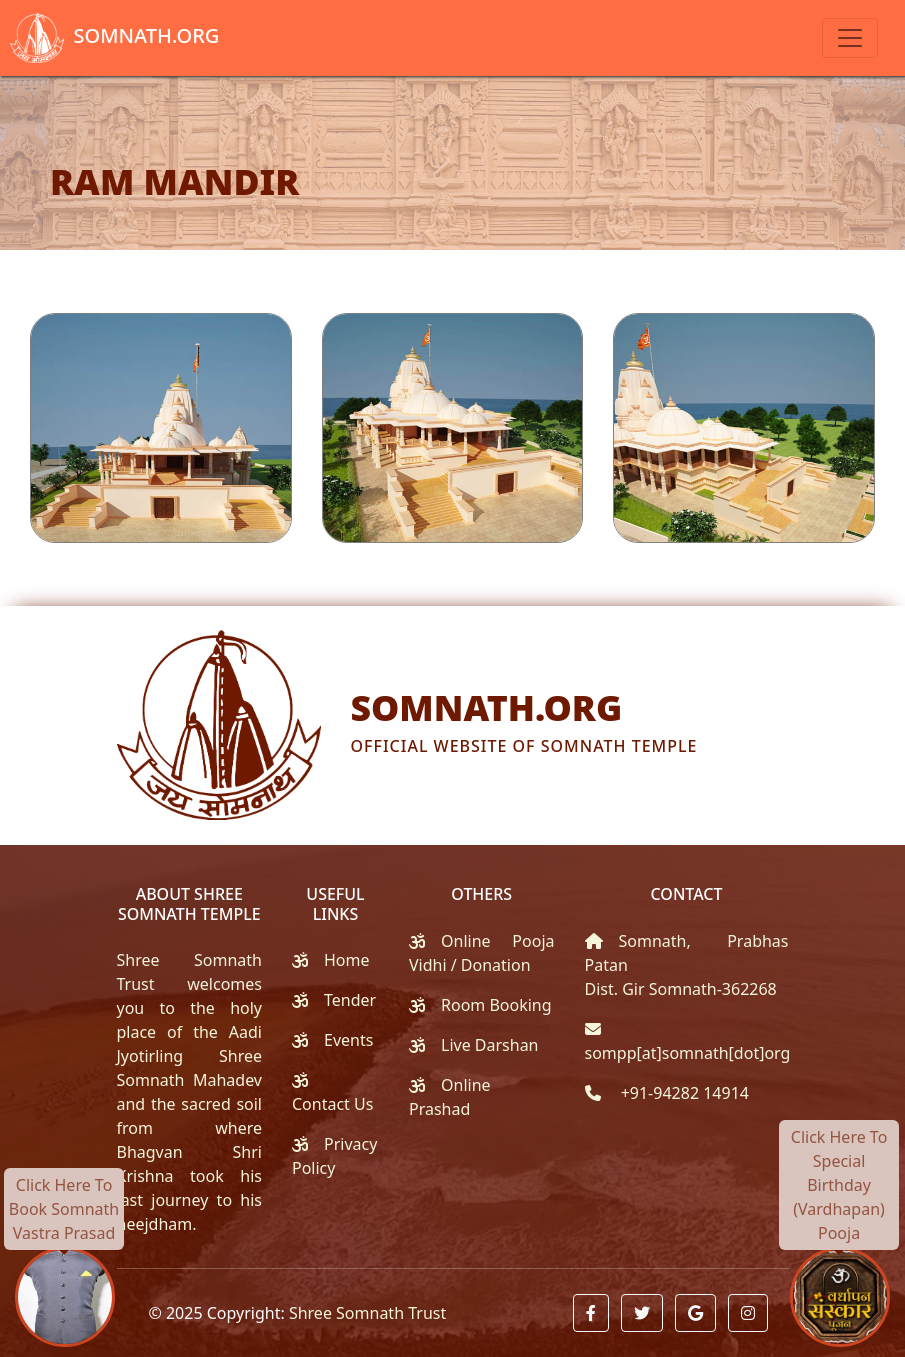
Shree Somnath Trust (367, 1313)
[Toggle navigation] (850, 38)
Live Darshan (490, 1045)
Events (348, 1040)
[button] (591, 1313)
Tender (350, 1000)
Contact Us (332, 1104)
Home (347, 960)
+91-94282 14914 (683, 1093)
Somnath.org (109, 38)
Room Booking (496, 1005)
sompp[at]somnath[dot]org (688, 1053)
